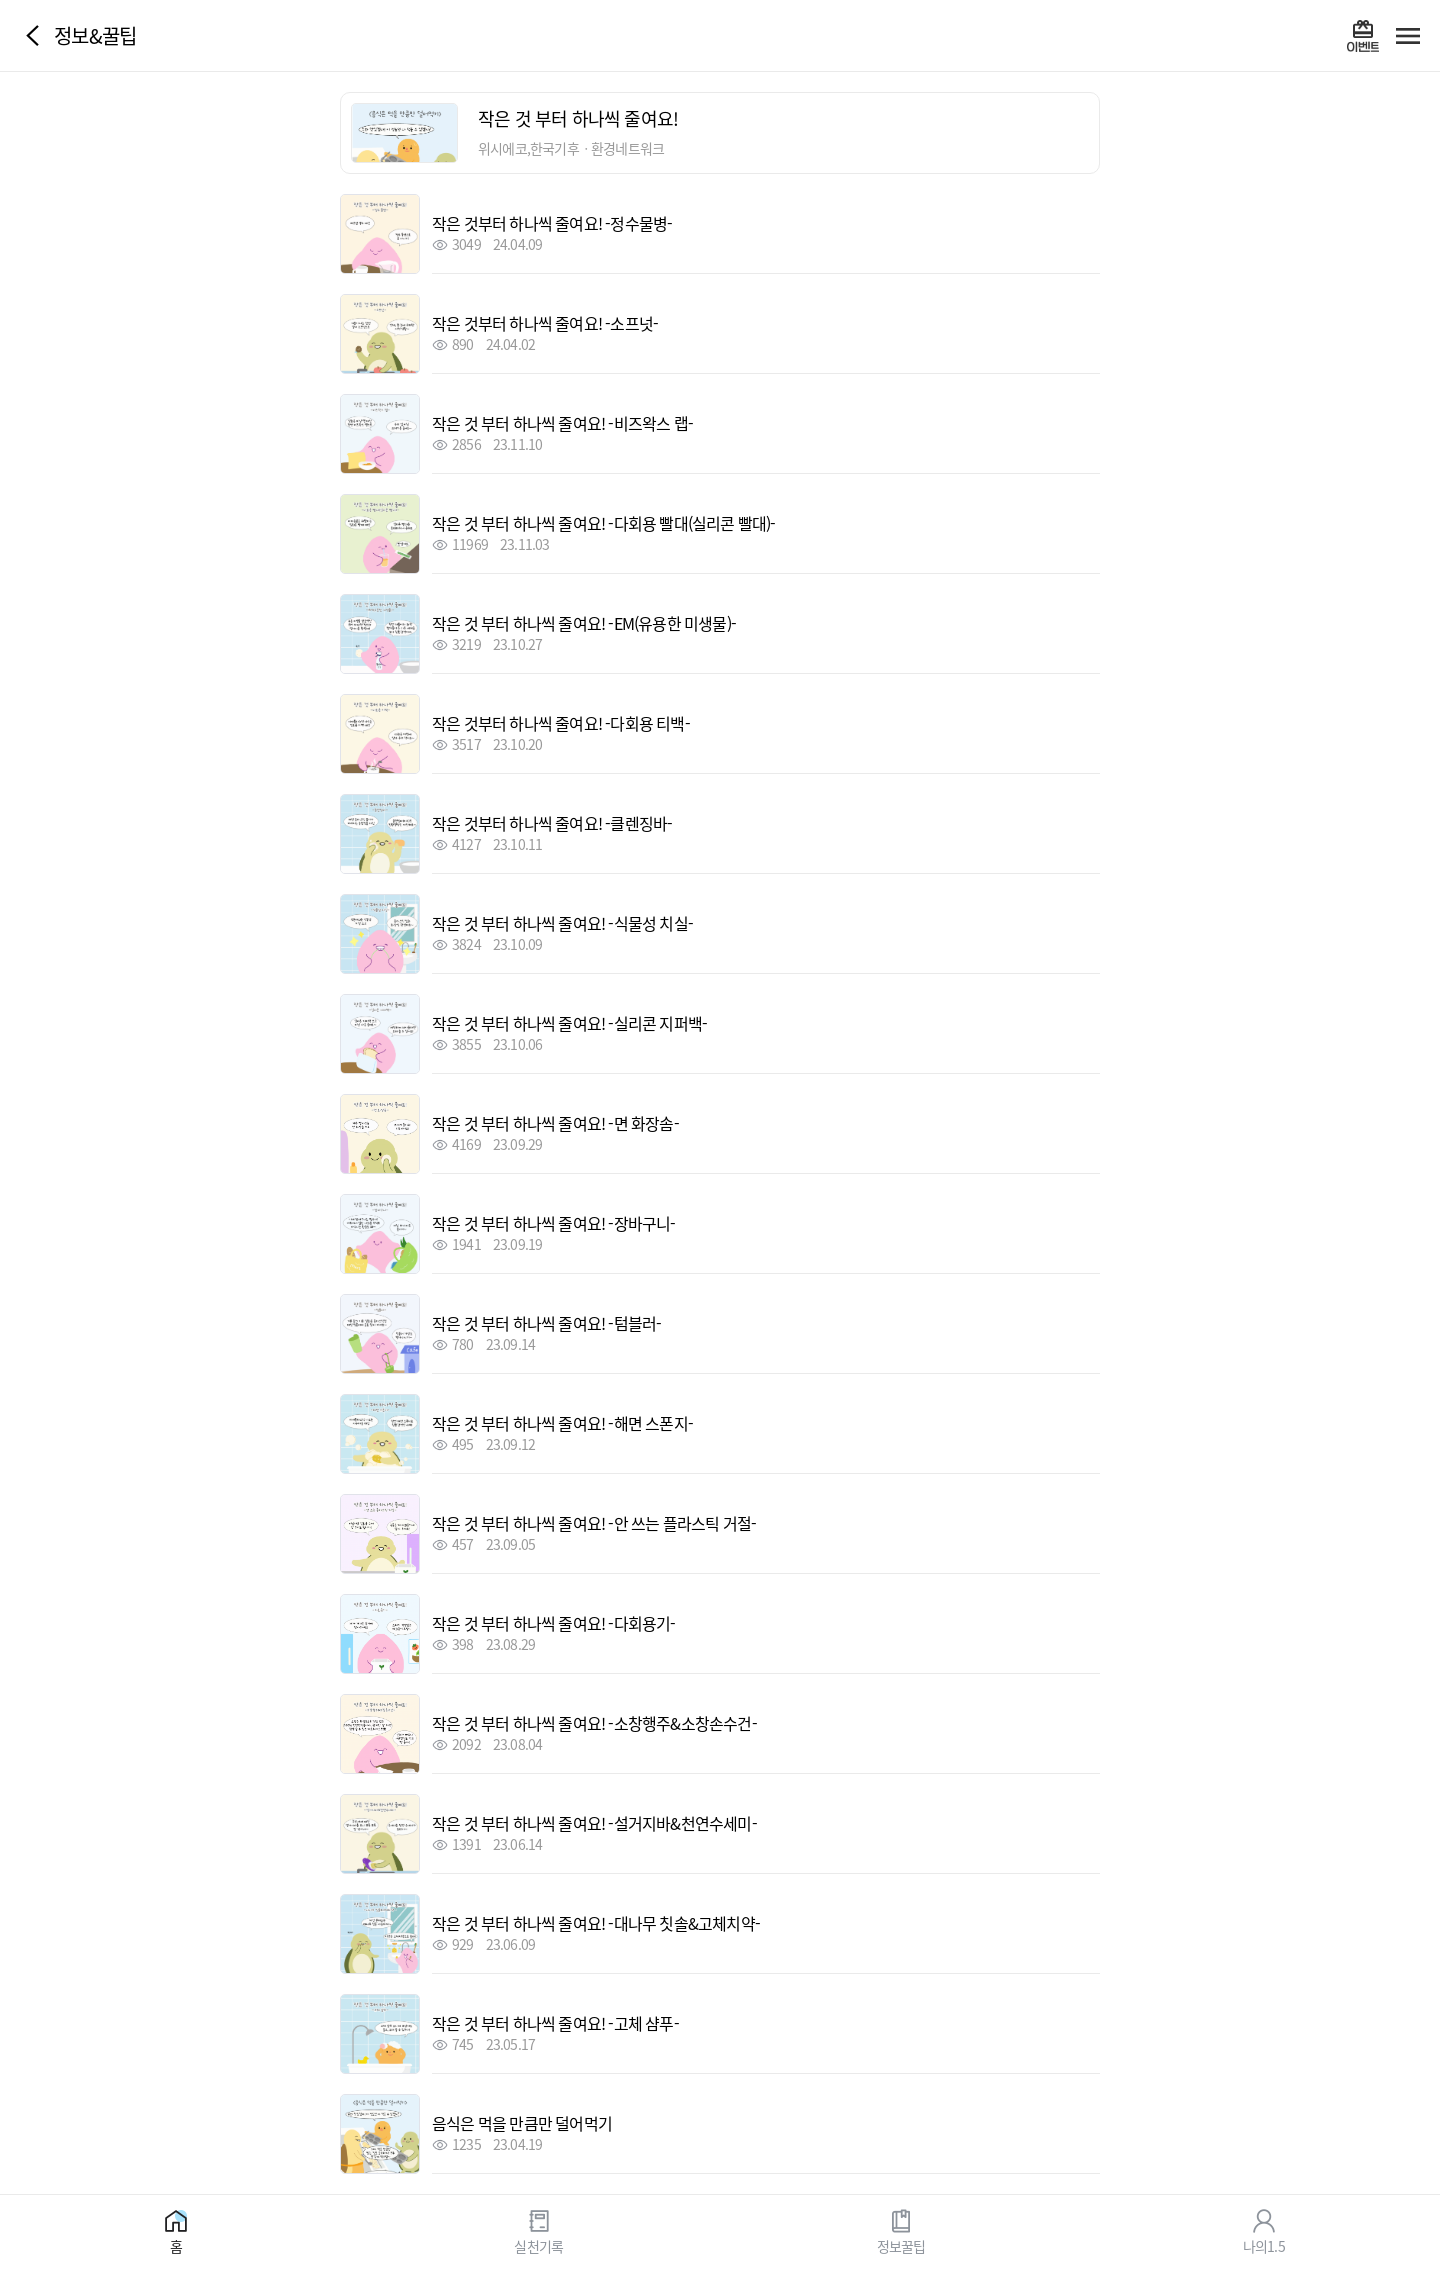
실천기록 (538, 2245)
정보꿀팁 (901, 2245)
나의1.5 (1264, 2245)
